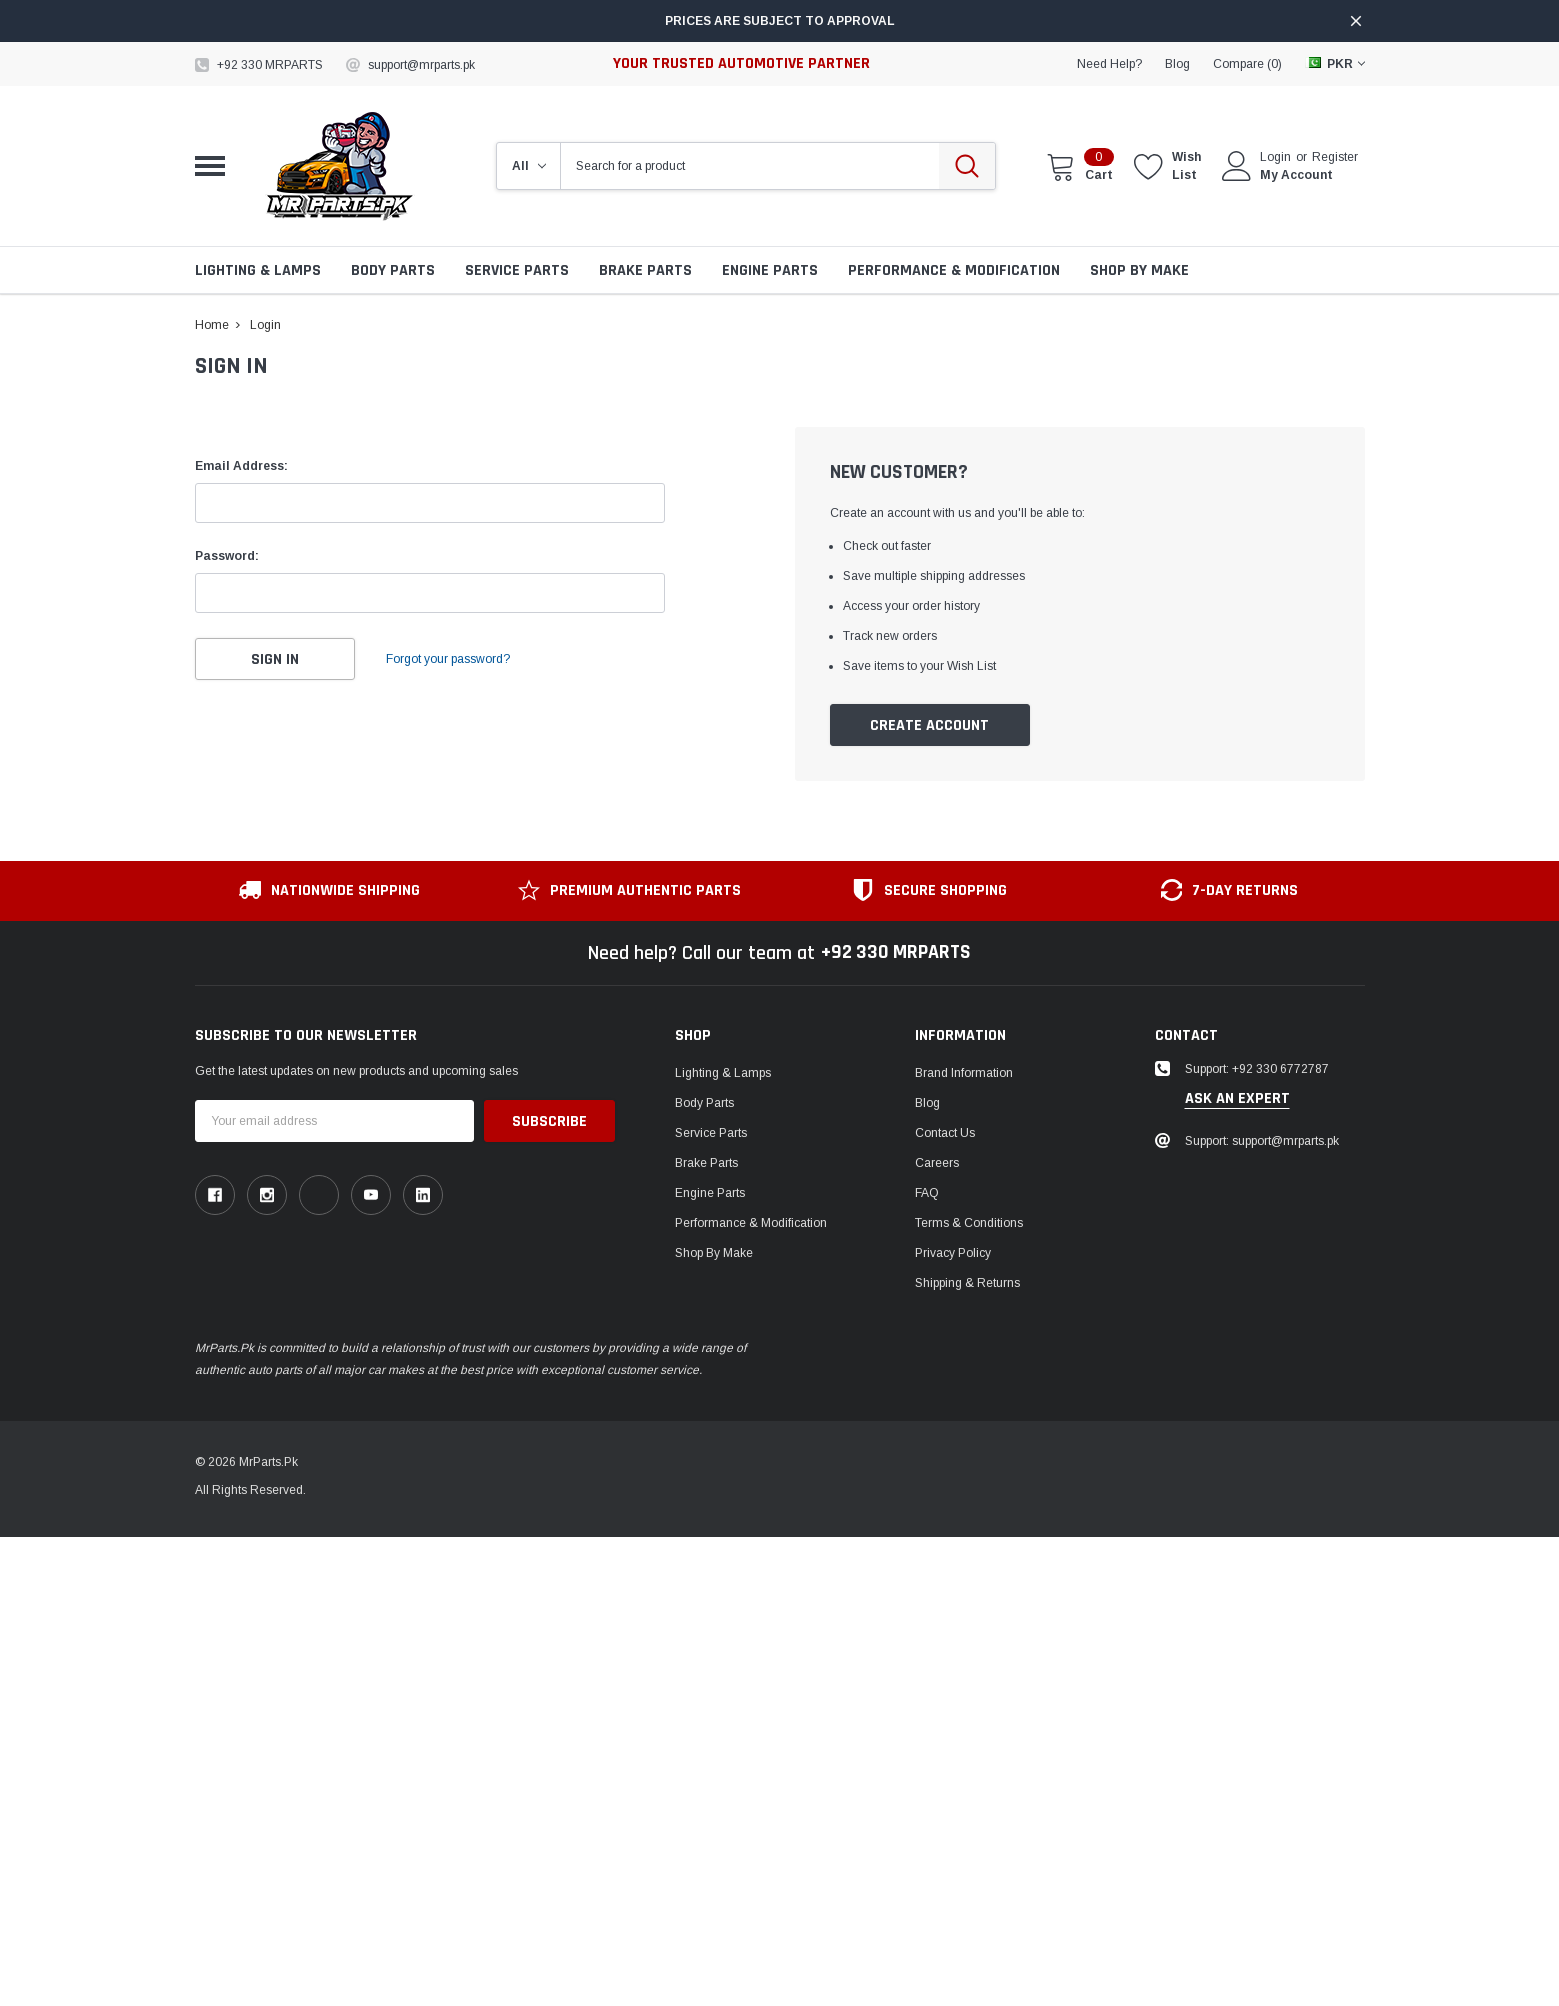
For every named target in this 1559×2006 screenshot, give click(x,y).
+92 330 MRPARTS (270, 65)
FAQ (927, 1193)
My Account (1296, 175)
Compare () (1247, 64)
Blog (927, 1103)
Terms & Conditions (969, 1223)
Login (1275, 157)
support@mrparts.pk (421, 65)
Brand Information (964, 1073)
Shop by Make (1139, 270)
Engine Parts (770, 270)
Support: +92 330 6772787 (1257, 1069)
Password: (227, 556)
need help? (1109, 64)
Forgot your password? (450, 659)
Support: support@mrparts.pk (1262, 1141)
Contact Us (945, 1133)
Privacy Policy (953, 1253)
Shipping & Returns (967, 1283)
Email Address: (241, 466)
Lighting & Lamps (258, 270)
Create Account (929, 725)
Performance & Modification (954, 270)
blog (1177, 64)
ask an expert (1237, 1099)
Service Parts (517, 270)
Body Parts (393, 270)
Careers (937, 1163)
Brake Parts (645, 270)
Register (1335, 157)
